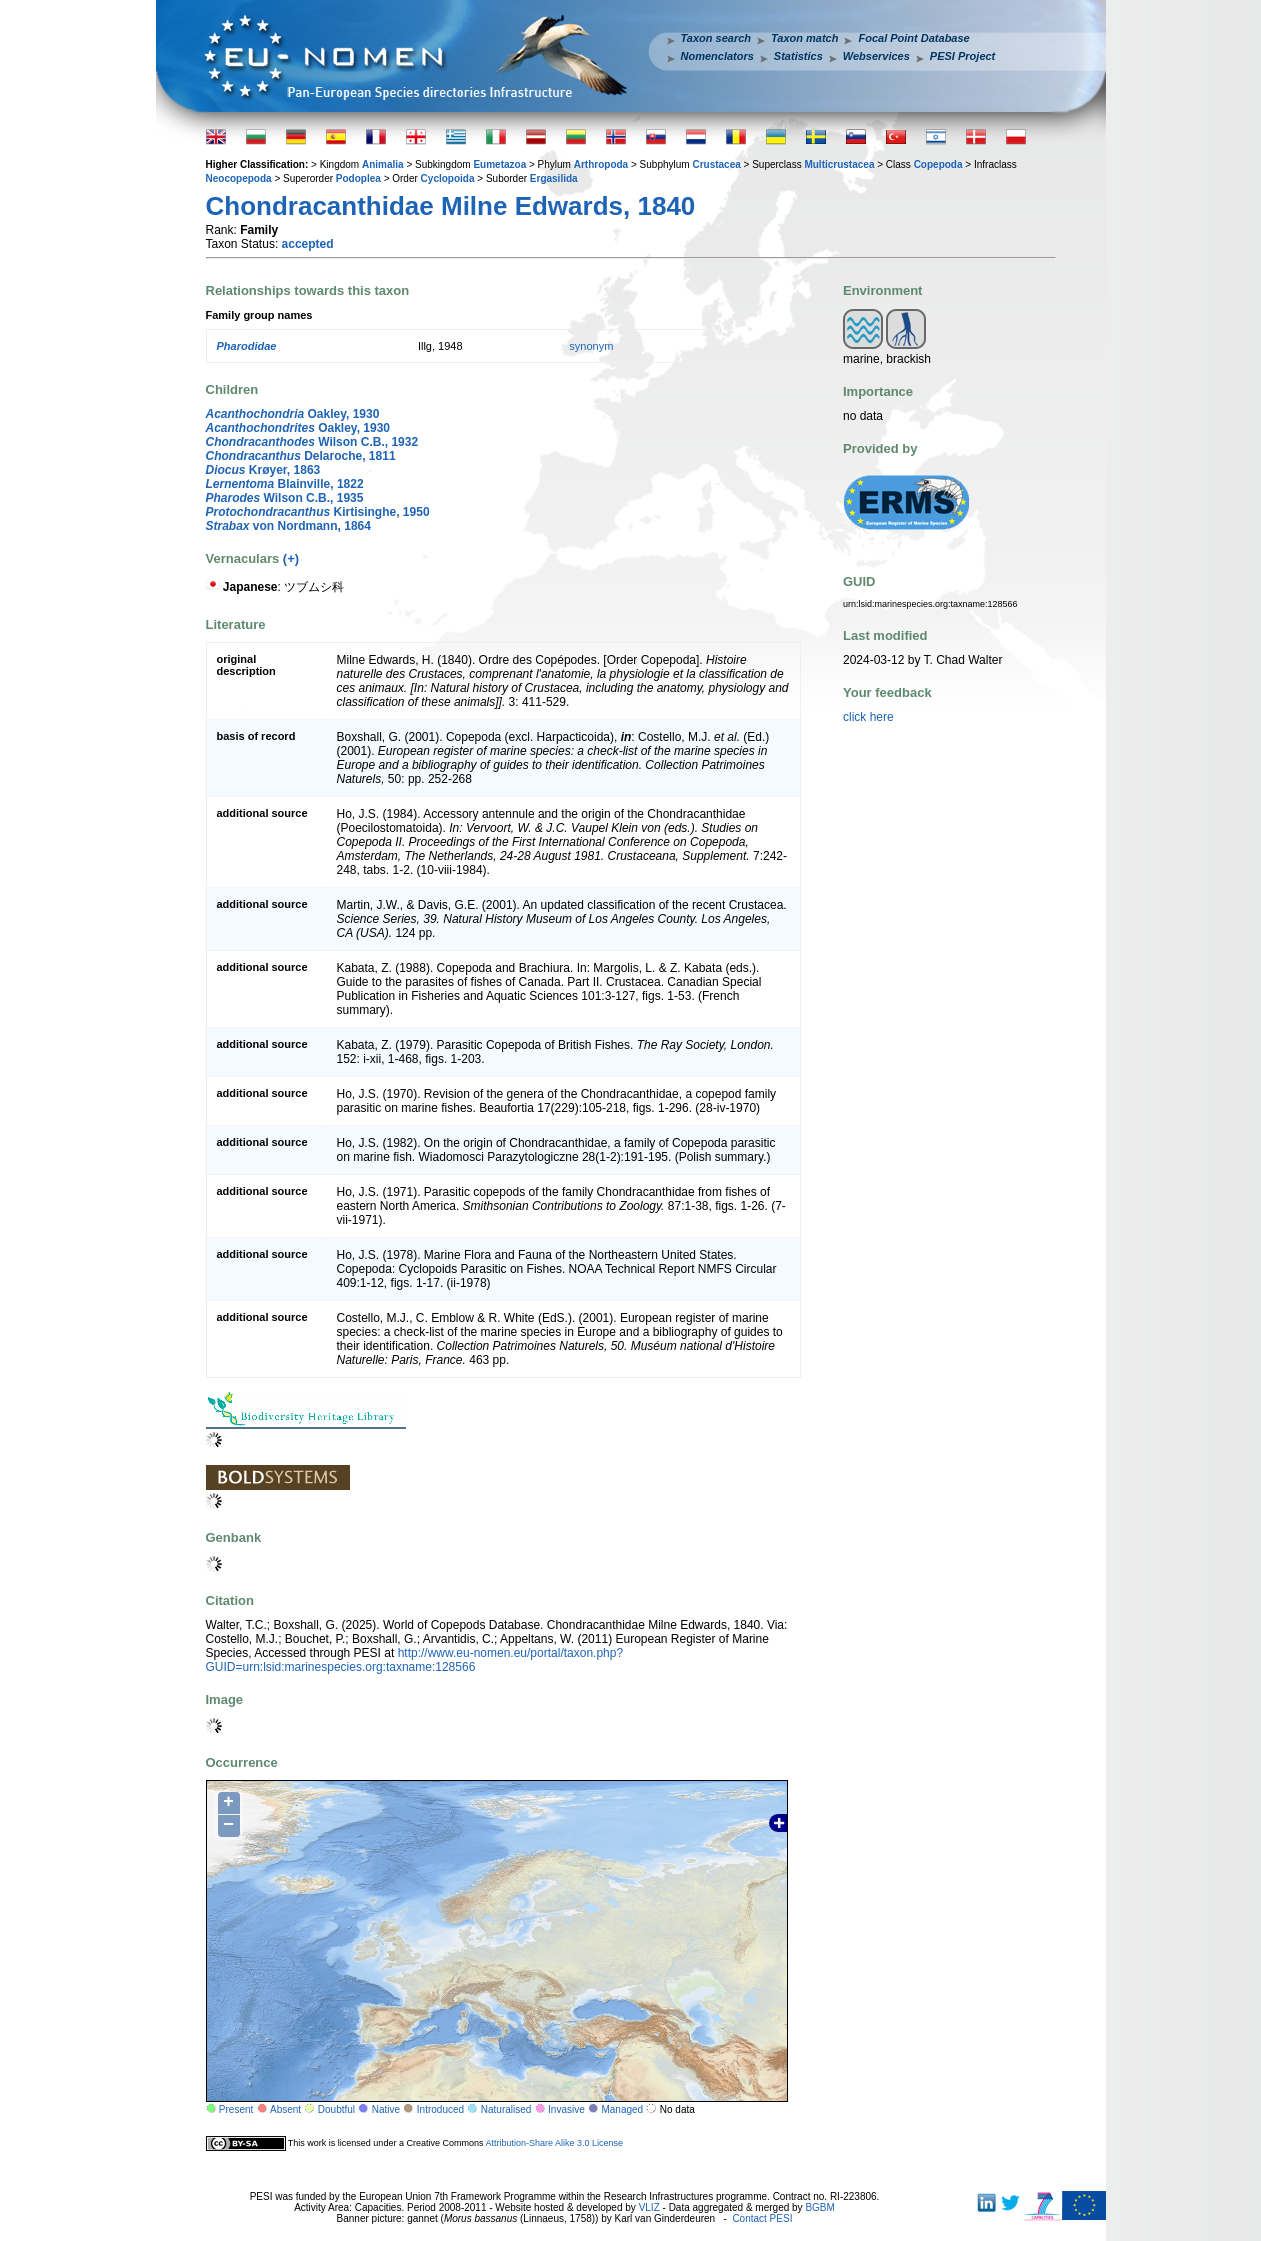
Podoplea (358, 178)
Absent (285, 2109)
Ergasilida (554, 178)
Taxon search (716, 38)
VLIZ (649, 2207)
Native (386, 2109)
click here (868, 717)
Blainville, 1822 (285, 484)
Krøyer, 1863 (263, 470)
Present (236, 2109)
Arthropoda (601, 164)
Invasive (566, 2109)
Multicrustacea (839, 164)
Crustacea (716, 164)
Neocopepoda (239, 178)
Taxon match (804, 38)
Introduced (440, 2109)
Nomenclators (717, 56)
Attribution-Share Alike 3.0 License (554, 2143)
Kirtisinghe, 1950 (318, 512)
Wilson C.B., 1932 (312, 442)
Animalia (383, 164)
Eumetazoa (499, 164)
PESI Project (962, 56)
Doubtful (336, 2109)
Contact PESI (762, 2218)
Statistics (798, 56)
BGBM (819, 2207)
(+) (291, 558)
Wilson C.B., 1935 (285, 498)
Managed (622, 2109)
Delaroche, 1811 (301, 456)
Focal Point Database (913, 38)
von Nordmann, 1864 (288, 526)
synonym (591, 346)
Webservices (876, 56)
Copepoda (938, 164)
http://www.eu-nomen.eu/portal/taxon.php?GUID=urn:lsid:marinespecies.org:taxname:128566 (415, 1660)
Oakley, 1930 (293, 414)
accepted (308, 244)
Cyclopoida (448, 178)
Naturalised (506, 2109)
